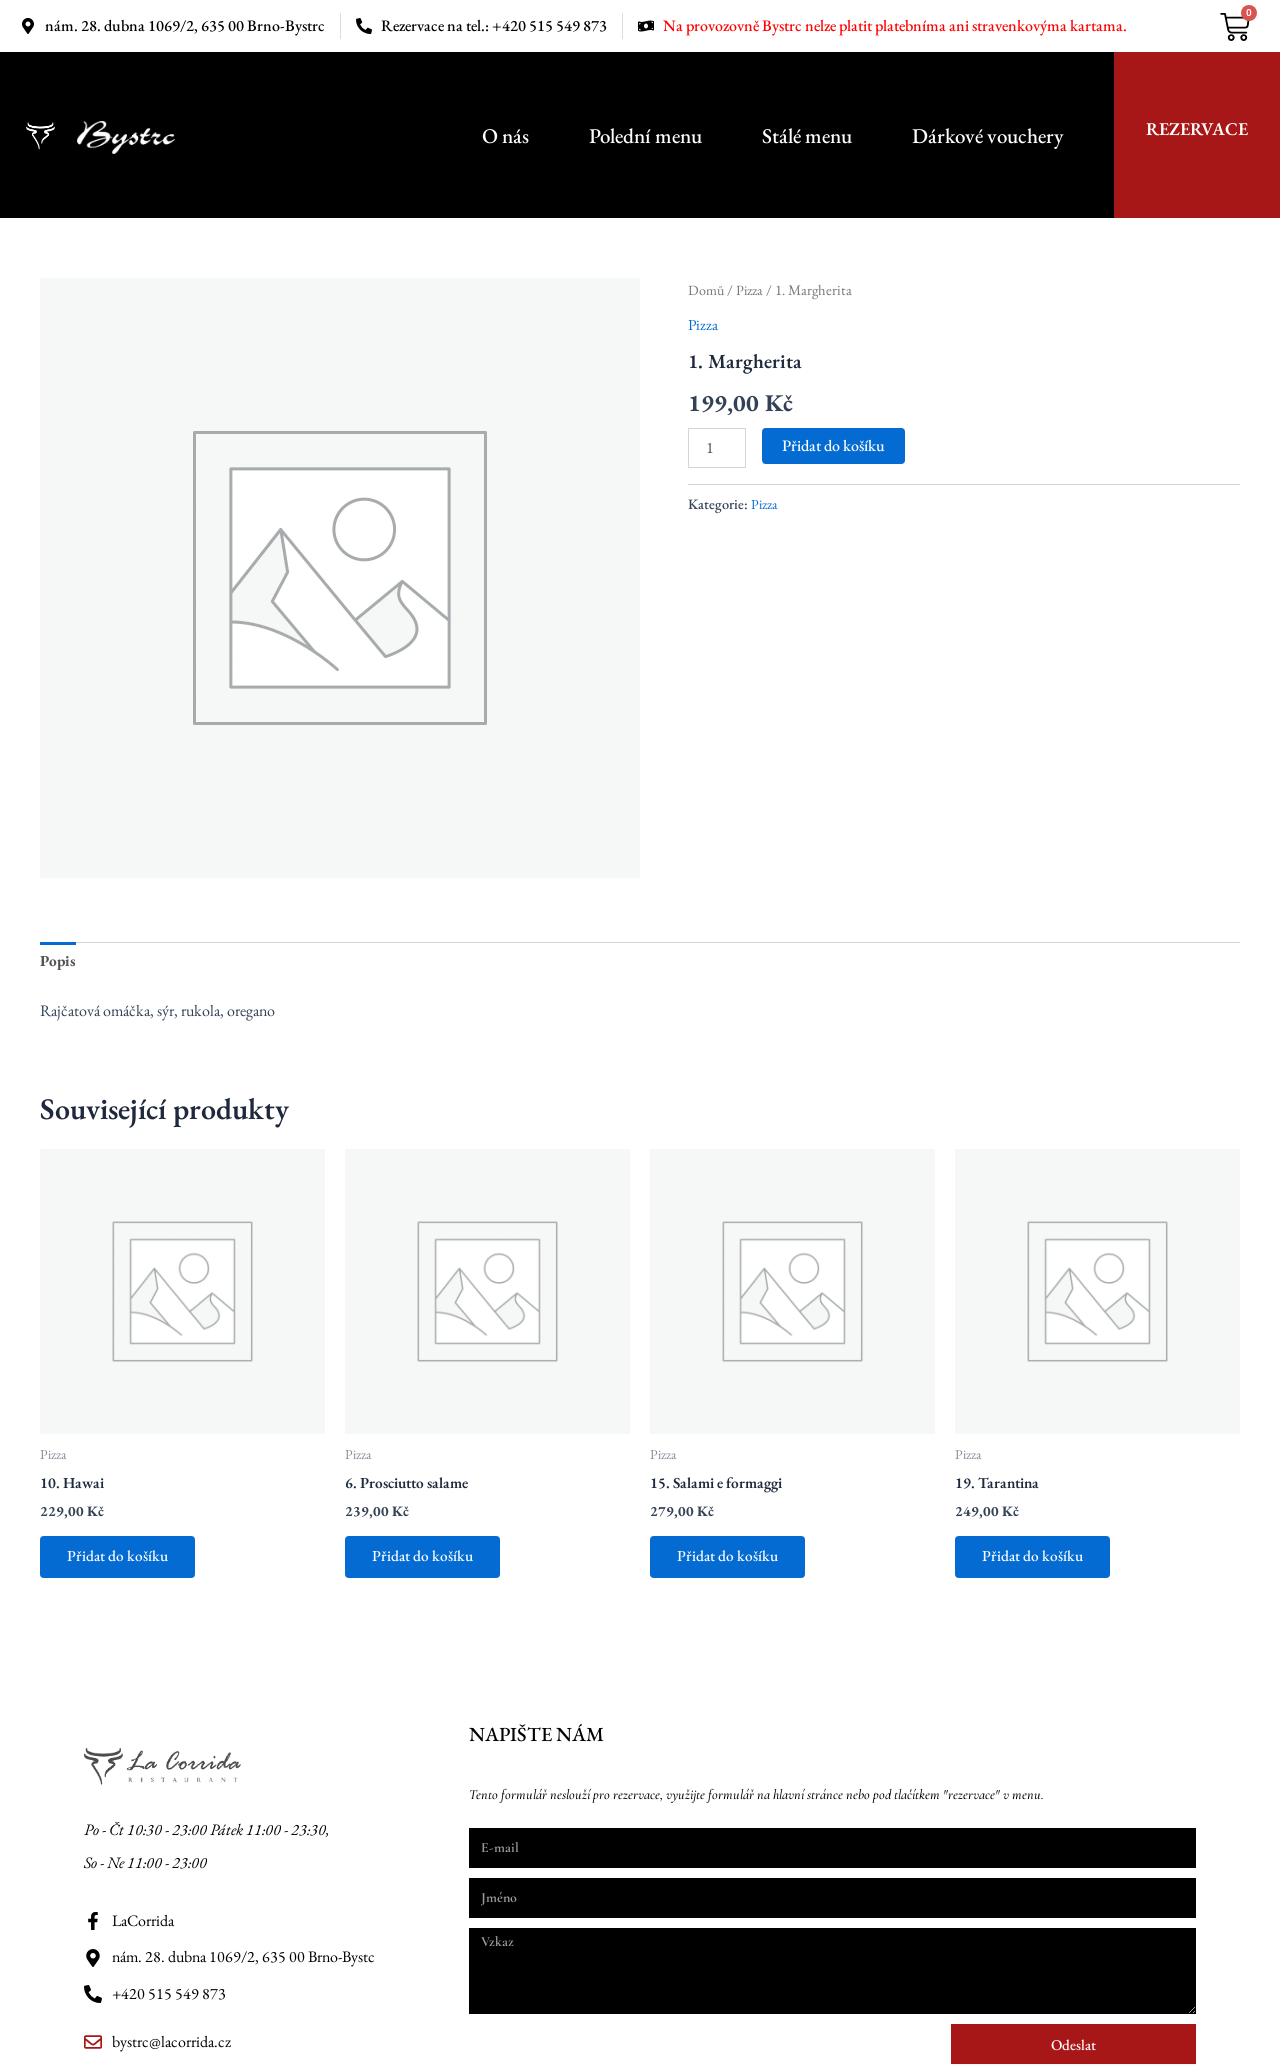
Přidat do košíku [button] (121, 1561)
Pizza (752, 289)
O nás (505, 135)
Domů (706, 289)
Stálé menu (807, 135)
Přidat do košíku (833, 444)
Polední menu (645, 135)
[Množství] (717, 447)
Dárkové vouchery (988, 135)
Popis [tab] (59, 962)
